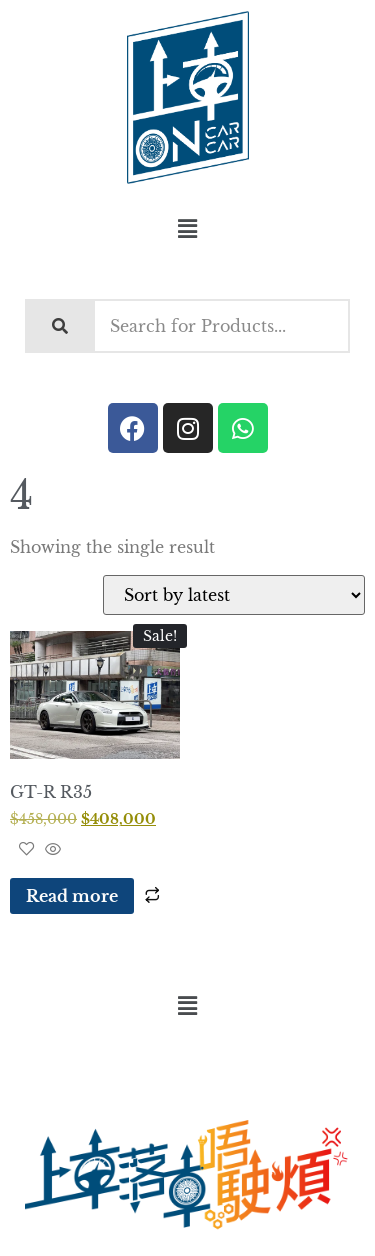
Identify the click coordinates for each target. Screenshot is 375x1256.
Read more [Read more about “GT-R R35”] (72, 896)
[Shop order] (234, 595)
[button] (187, 229)
